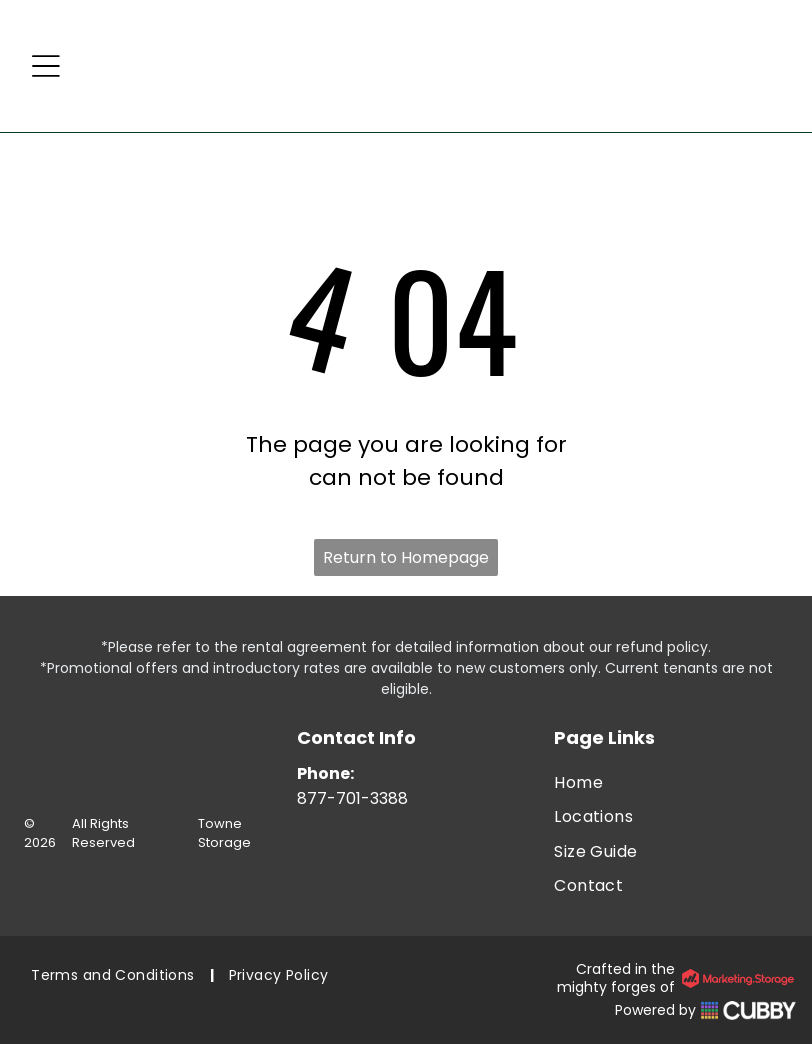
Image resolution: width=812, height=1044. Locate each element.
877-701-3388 (352, 798)
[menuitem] (675, 783)
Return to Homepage (406, 557)
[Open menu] (46, 66)
